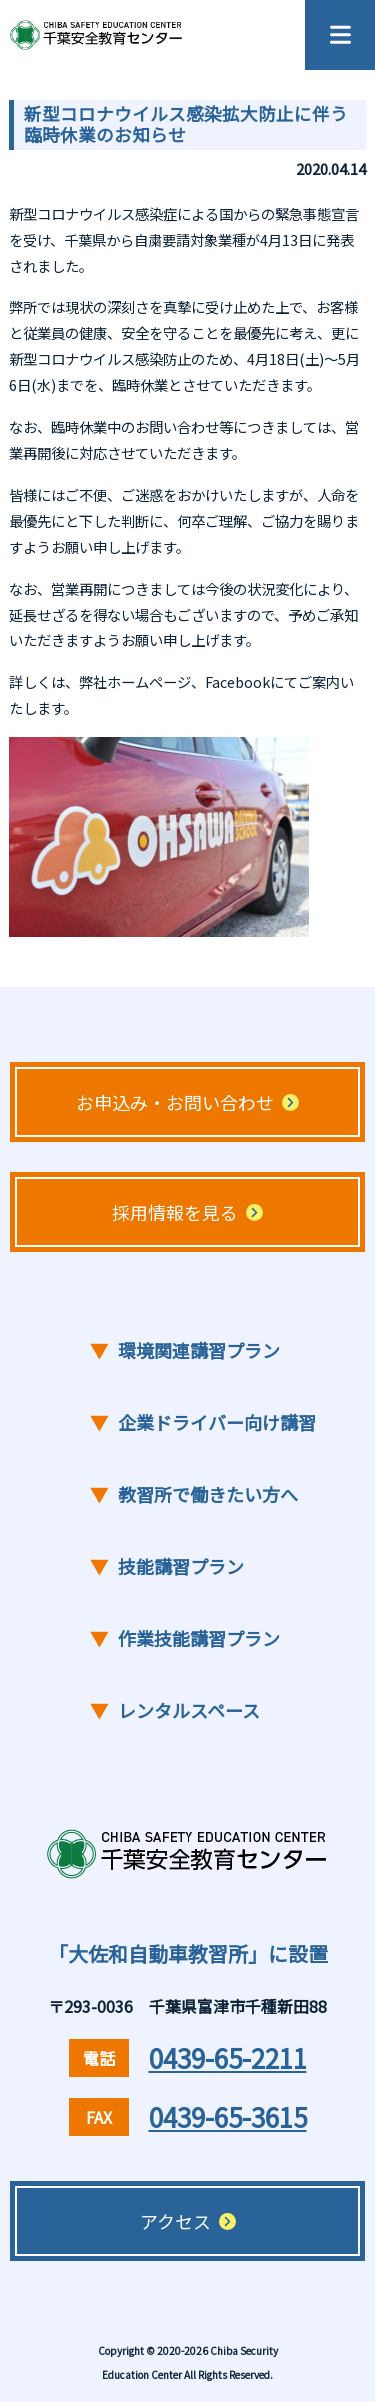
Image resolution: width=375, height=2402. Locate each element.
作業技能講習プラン (185, 1638)
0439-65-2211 (228, 2057)
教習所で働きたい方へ (194, 1494)
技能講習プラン (167, 1566)
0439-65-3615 (228, 2116)
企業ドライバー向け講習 (203, 1422)
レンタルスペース (175, 1710)
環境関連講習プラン (185, 1350)
